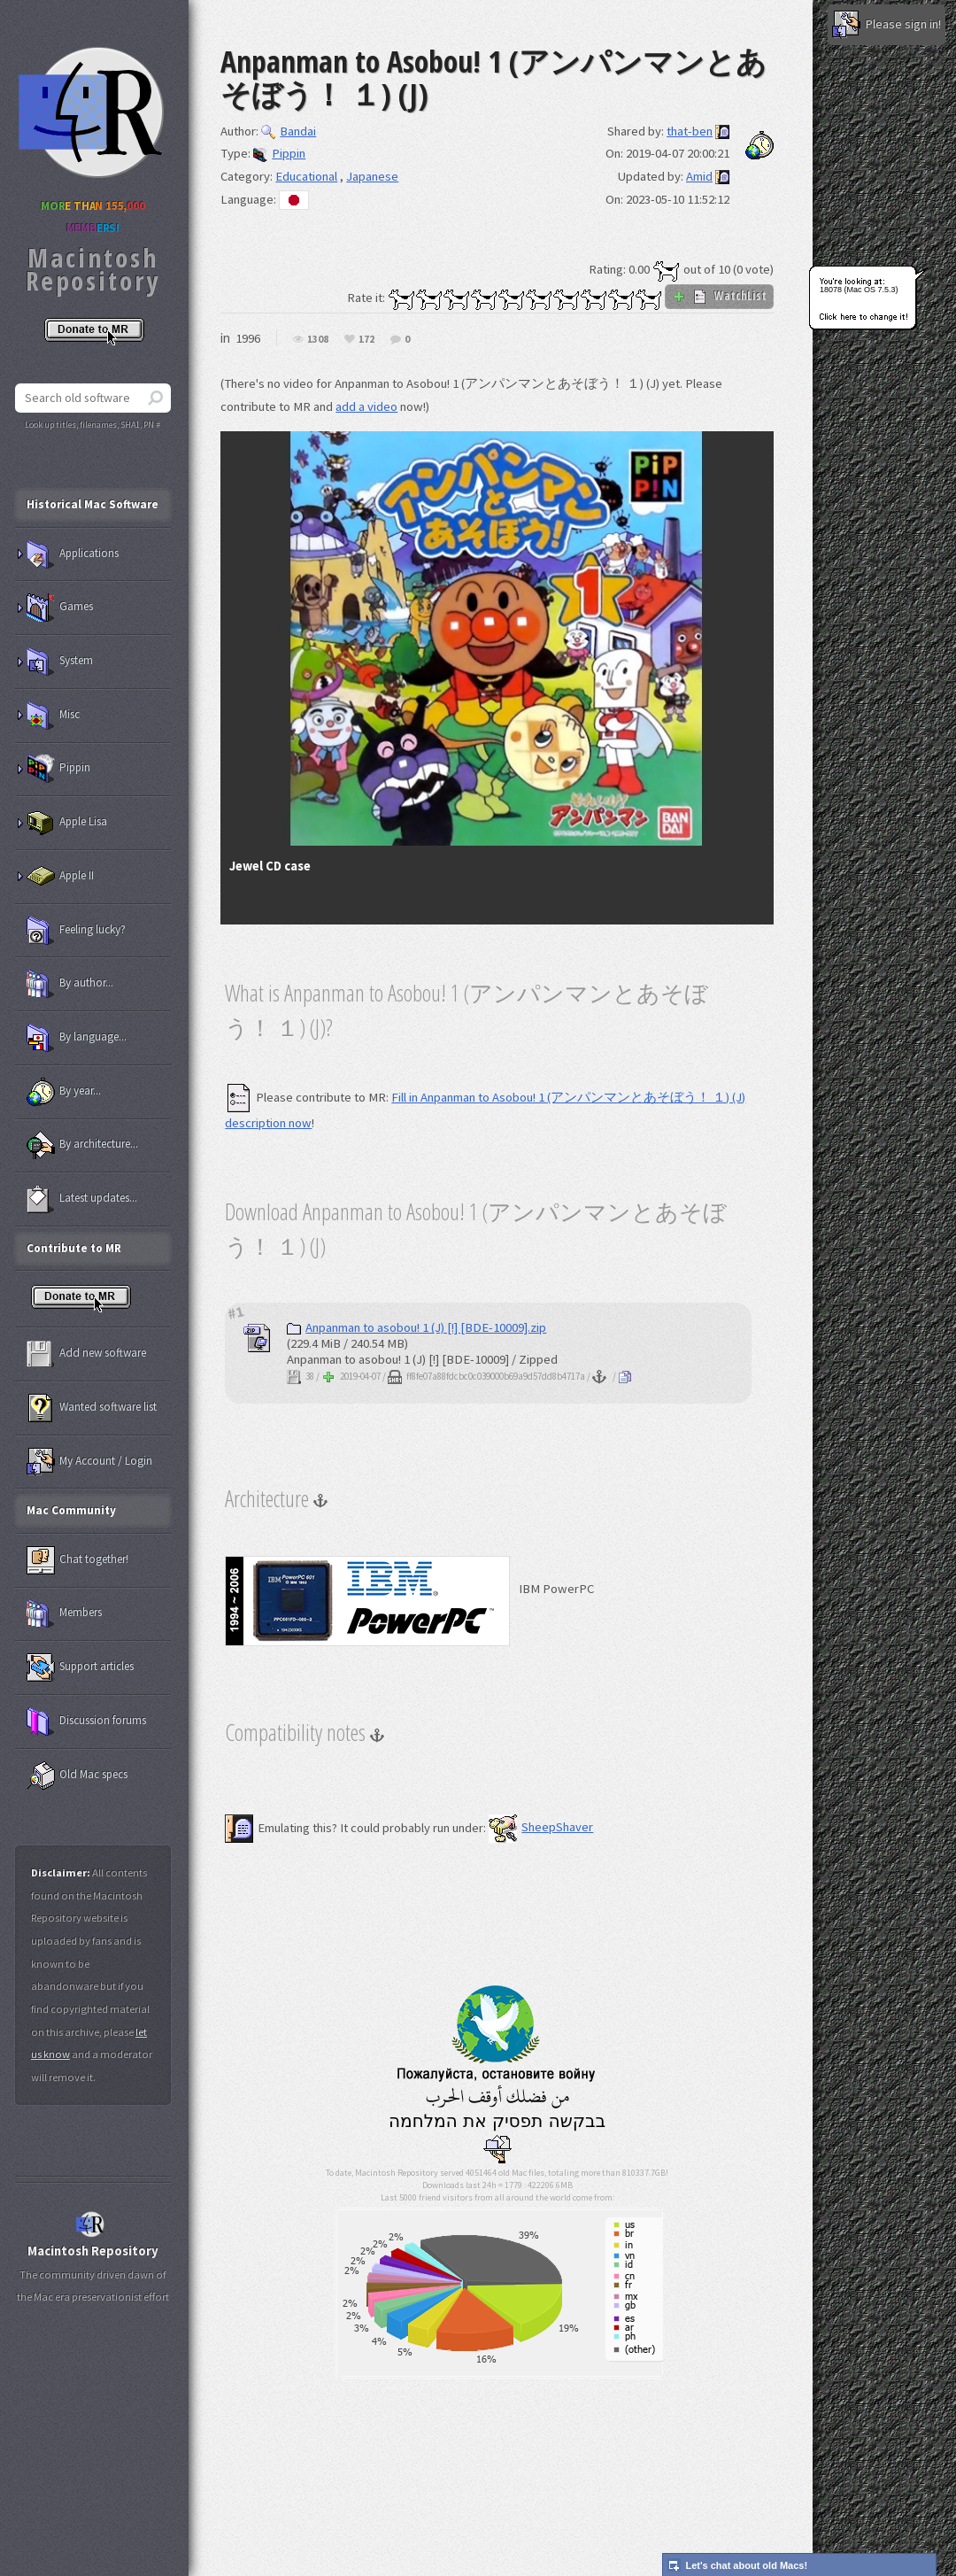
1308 (317, 339)
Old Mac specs (77, 1775)
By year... (64, 1092)
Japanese (372, 176)
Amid (699, 176)
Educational (306, 176)
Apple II (60, 877)
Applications (73, 554)
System (60, 661)
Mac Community (71, 1510)
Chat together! (77, 1560)
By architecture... (82, 1145)
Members (64, 1613)
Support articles (80, 1667)
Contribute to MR (74, 1248)
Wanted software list (92, 1408)
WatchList (719, 296)
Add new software (86, 1354)
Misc (53, 715)
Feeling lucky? (76, 931)
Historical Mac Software (92, 504)
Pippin (279, 153)
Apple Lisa (67, 822)
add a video (366, 406)
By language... (77, 1038)
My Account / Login (89, 1462)
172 (366, 339)
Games (60, 607)
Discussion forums (86, 1721)
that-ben (690, 131)
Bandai (288, 131)
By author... (70, 984)
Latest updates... (82, 1199)
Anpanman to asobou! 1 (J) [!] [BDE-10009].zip (416, 1327)
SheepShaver (541, 1827)
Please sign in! (886, 25)
